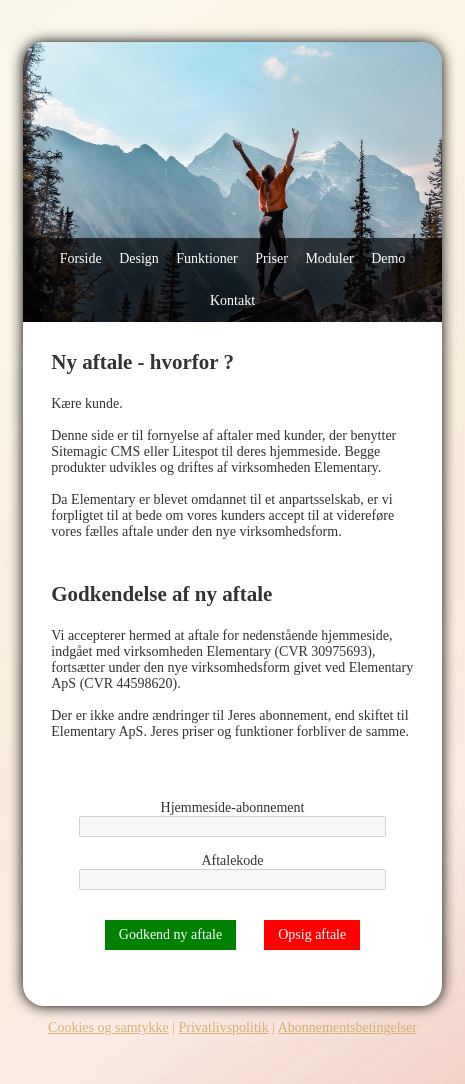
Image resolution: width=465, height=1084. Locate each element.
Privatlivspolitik (223, 1027)
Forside (81, 258)
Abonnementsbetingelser (347, 1027)
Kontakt (232, 300)
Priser (271, 258)
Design (139, 258)
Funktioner (206, 258)
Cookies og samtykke (108, 1027)
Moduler (329, 258)
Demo (388, 258)
